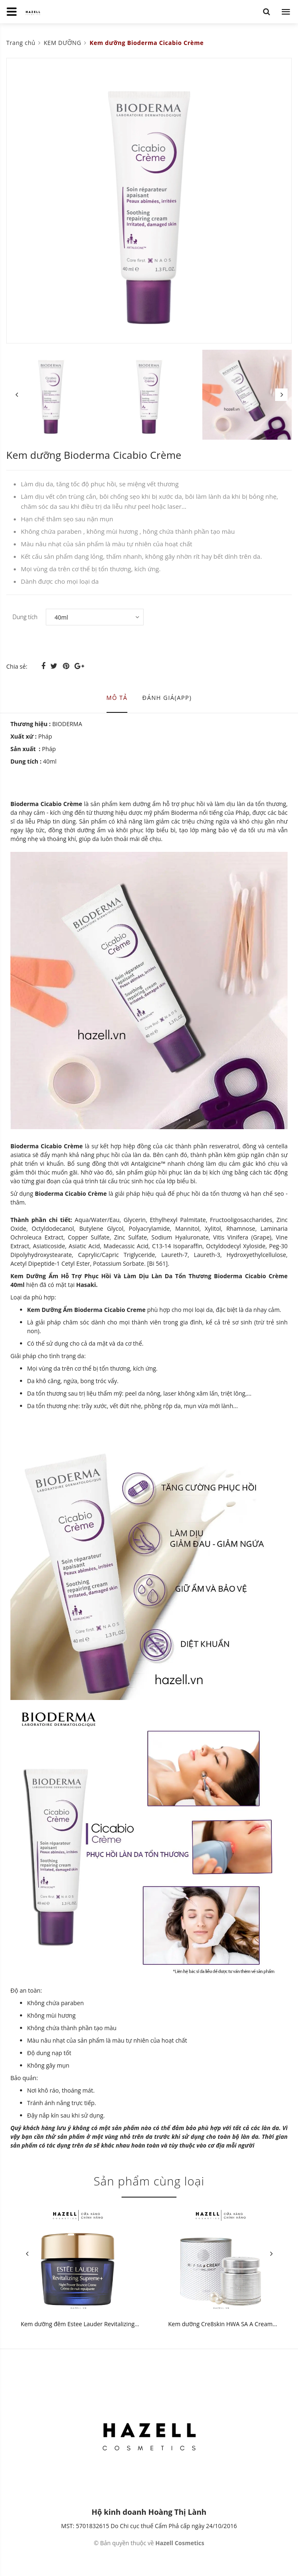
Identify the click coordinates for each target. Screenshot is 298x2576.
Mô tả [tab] (117, 698)
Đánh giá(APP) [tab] (167, 698)
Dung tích (24, 617)
